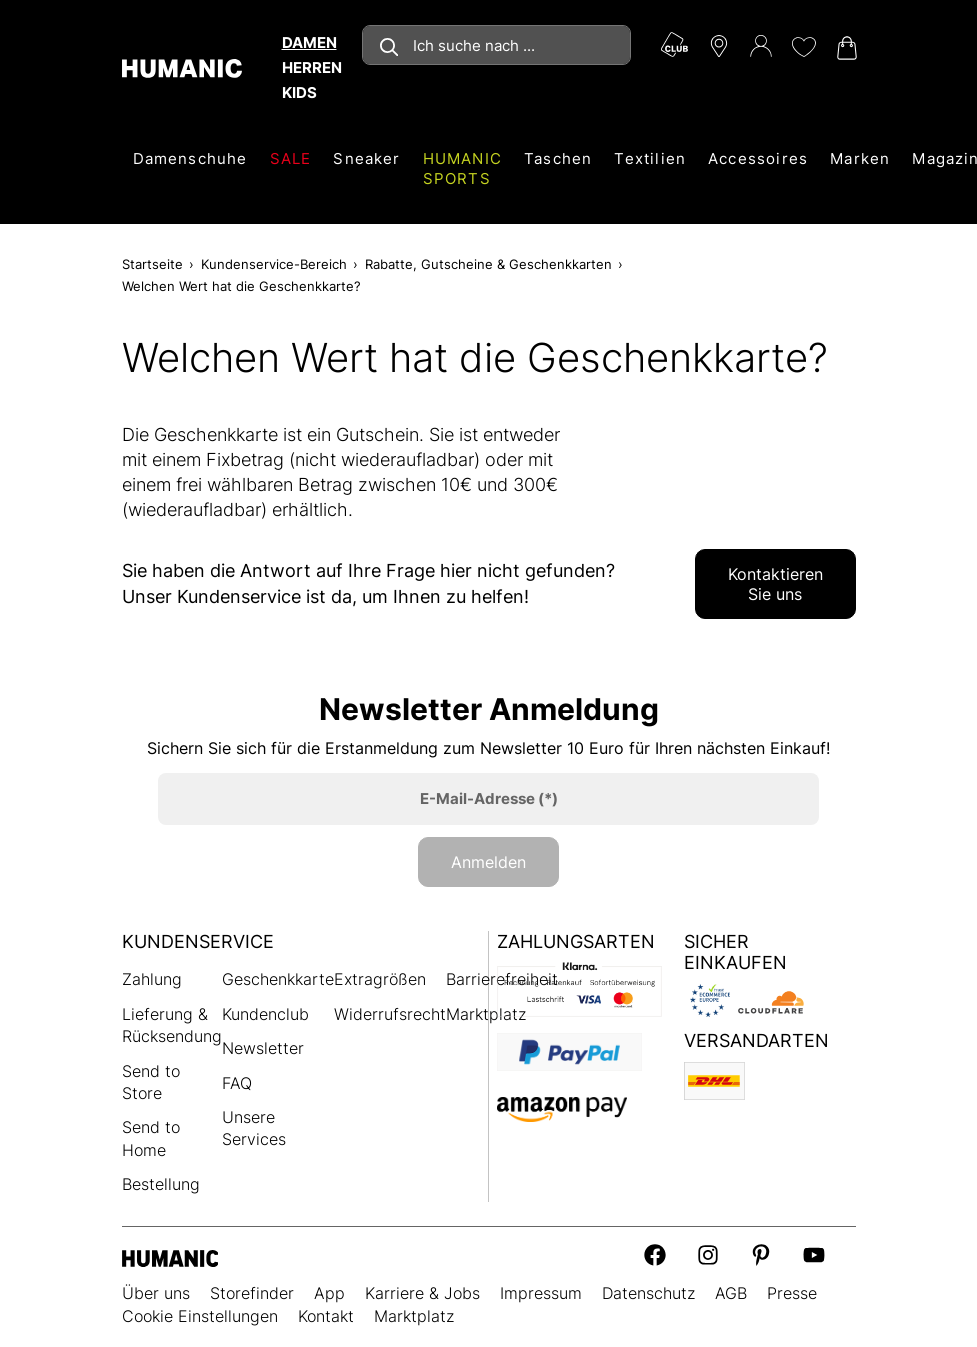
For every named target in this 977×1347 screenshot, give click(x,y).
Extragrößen (380, 979)
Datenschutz (648, 1293)
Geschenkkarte (278, 979)
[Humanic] (170, 1257)
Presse (792, 1293)
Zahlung (152, 979)
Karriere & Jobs (422, 1293)
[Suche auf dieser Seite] (496, 45)
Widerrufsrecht (390, 1014)
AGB (731, 1293)
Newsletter (263, 1048)
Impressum (541, 1293)
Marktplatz (486, 1014)
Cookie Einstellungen (200, 1316)
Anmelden (488, 862)
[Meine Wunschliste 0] (803, 47)
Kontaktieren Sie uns (775, 584)
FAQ (237, 1083)
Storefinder (252, 1293)
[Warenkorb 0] (845, 48)
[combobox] (496, 45)
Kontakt (326, 1316)
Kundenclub (265, 1014)
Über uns (156, 1293)
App (329, 1293)
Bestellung (161, 1184)
